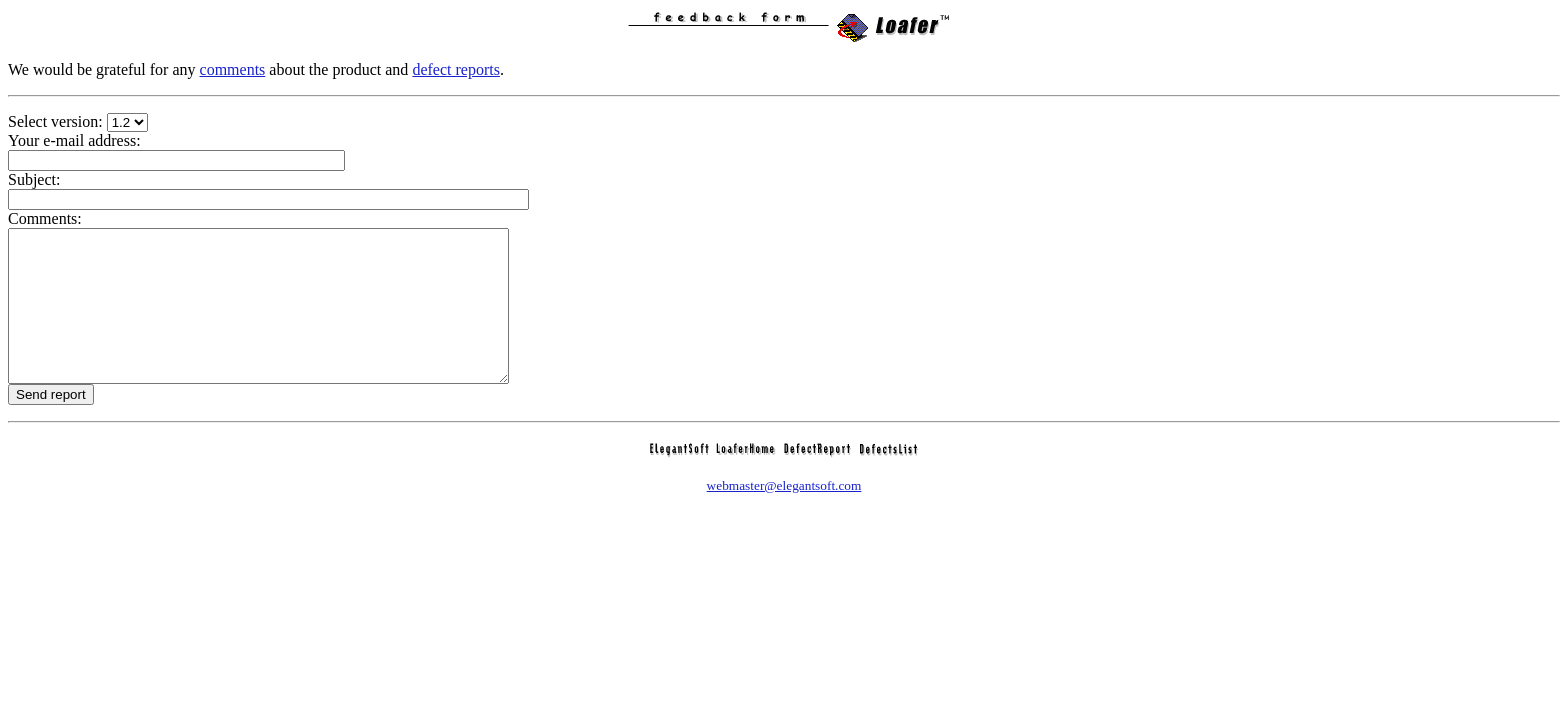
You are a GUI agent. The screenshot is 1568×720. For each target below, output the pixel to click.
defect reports (456, 69)
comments (233, 69)
